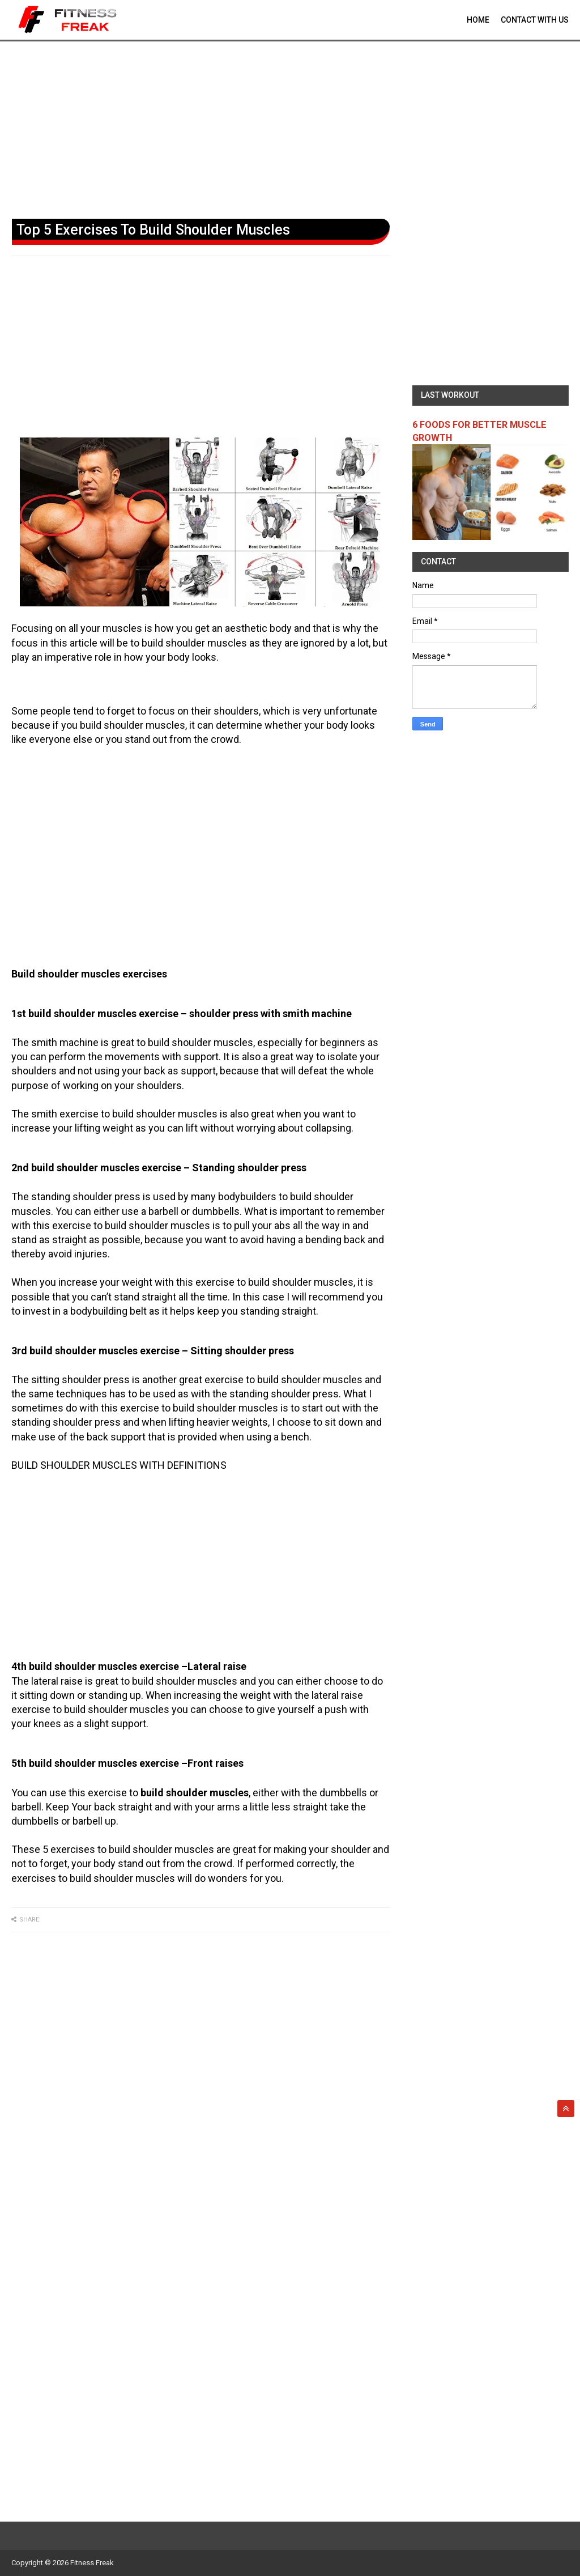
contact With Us (535, 19)
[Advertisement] (289, 127)
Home (478, 19)
